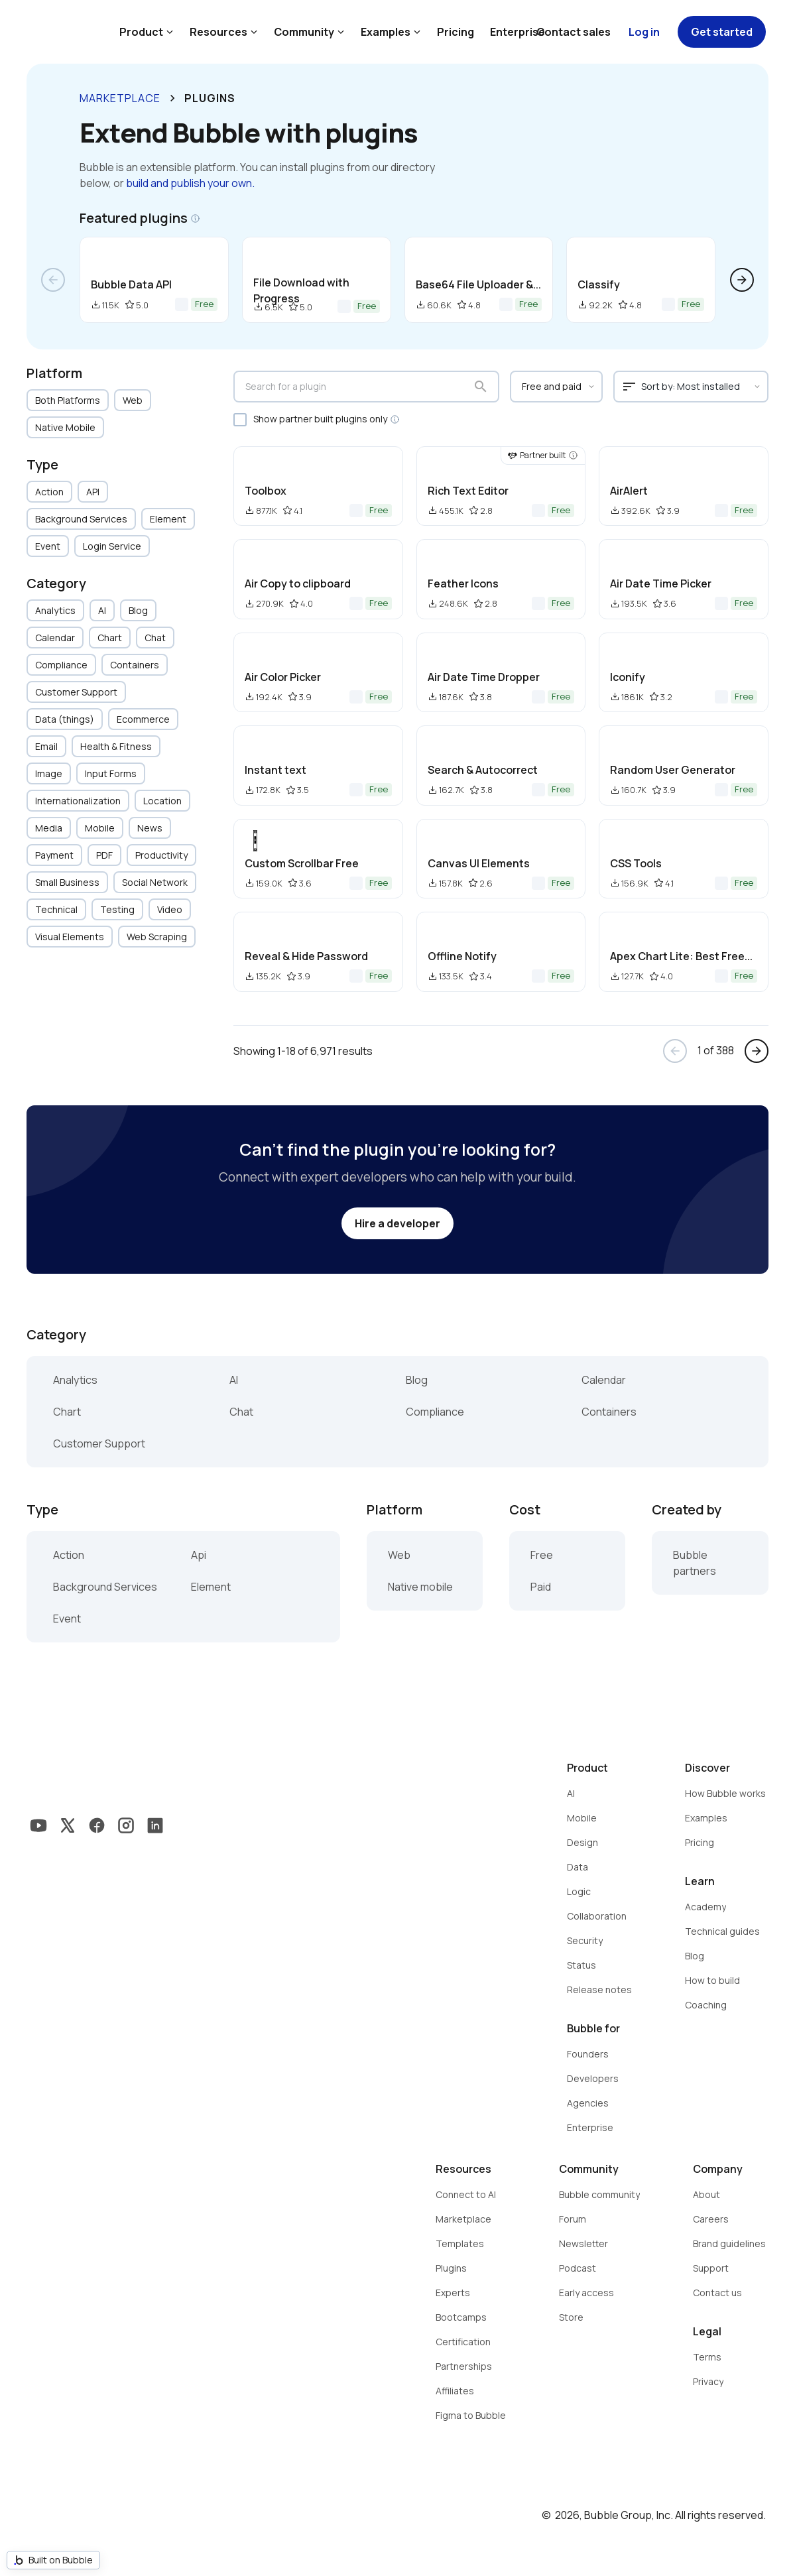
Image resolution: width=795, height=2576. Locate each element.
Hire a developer (397, 1223)
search (481, 387)
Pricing (455, 32)
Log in (644, 32)
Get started (722, 32)
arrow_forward (742, 279)
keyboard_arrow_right (172, 98)
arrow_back (53, 279)
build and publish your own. (190, 183)
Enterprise (517, 32)
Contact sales (573, 32)
